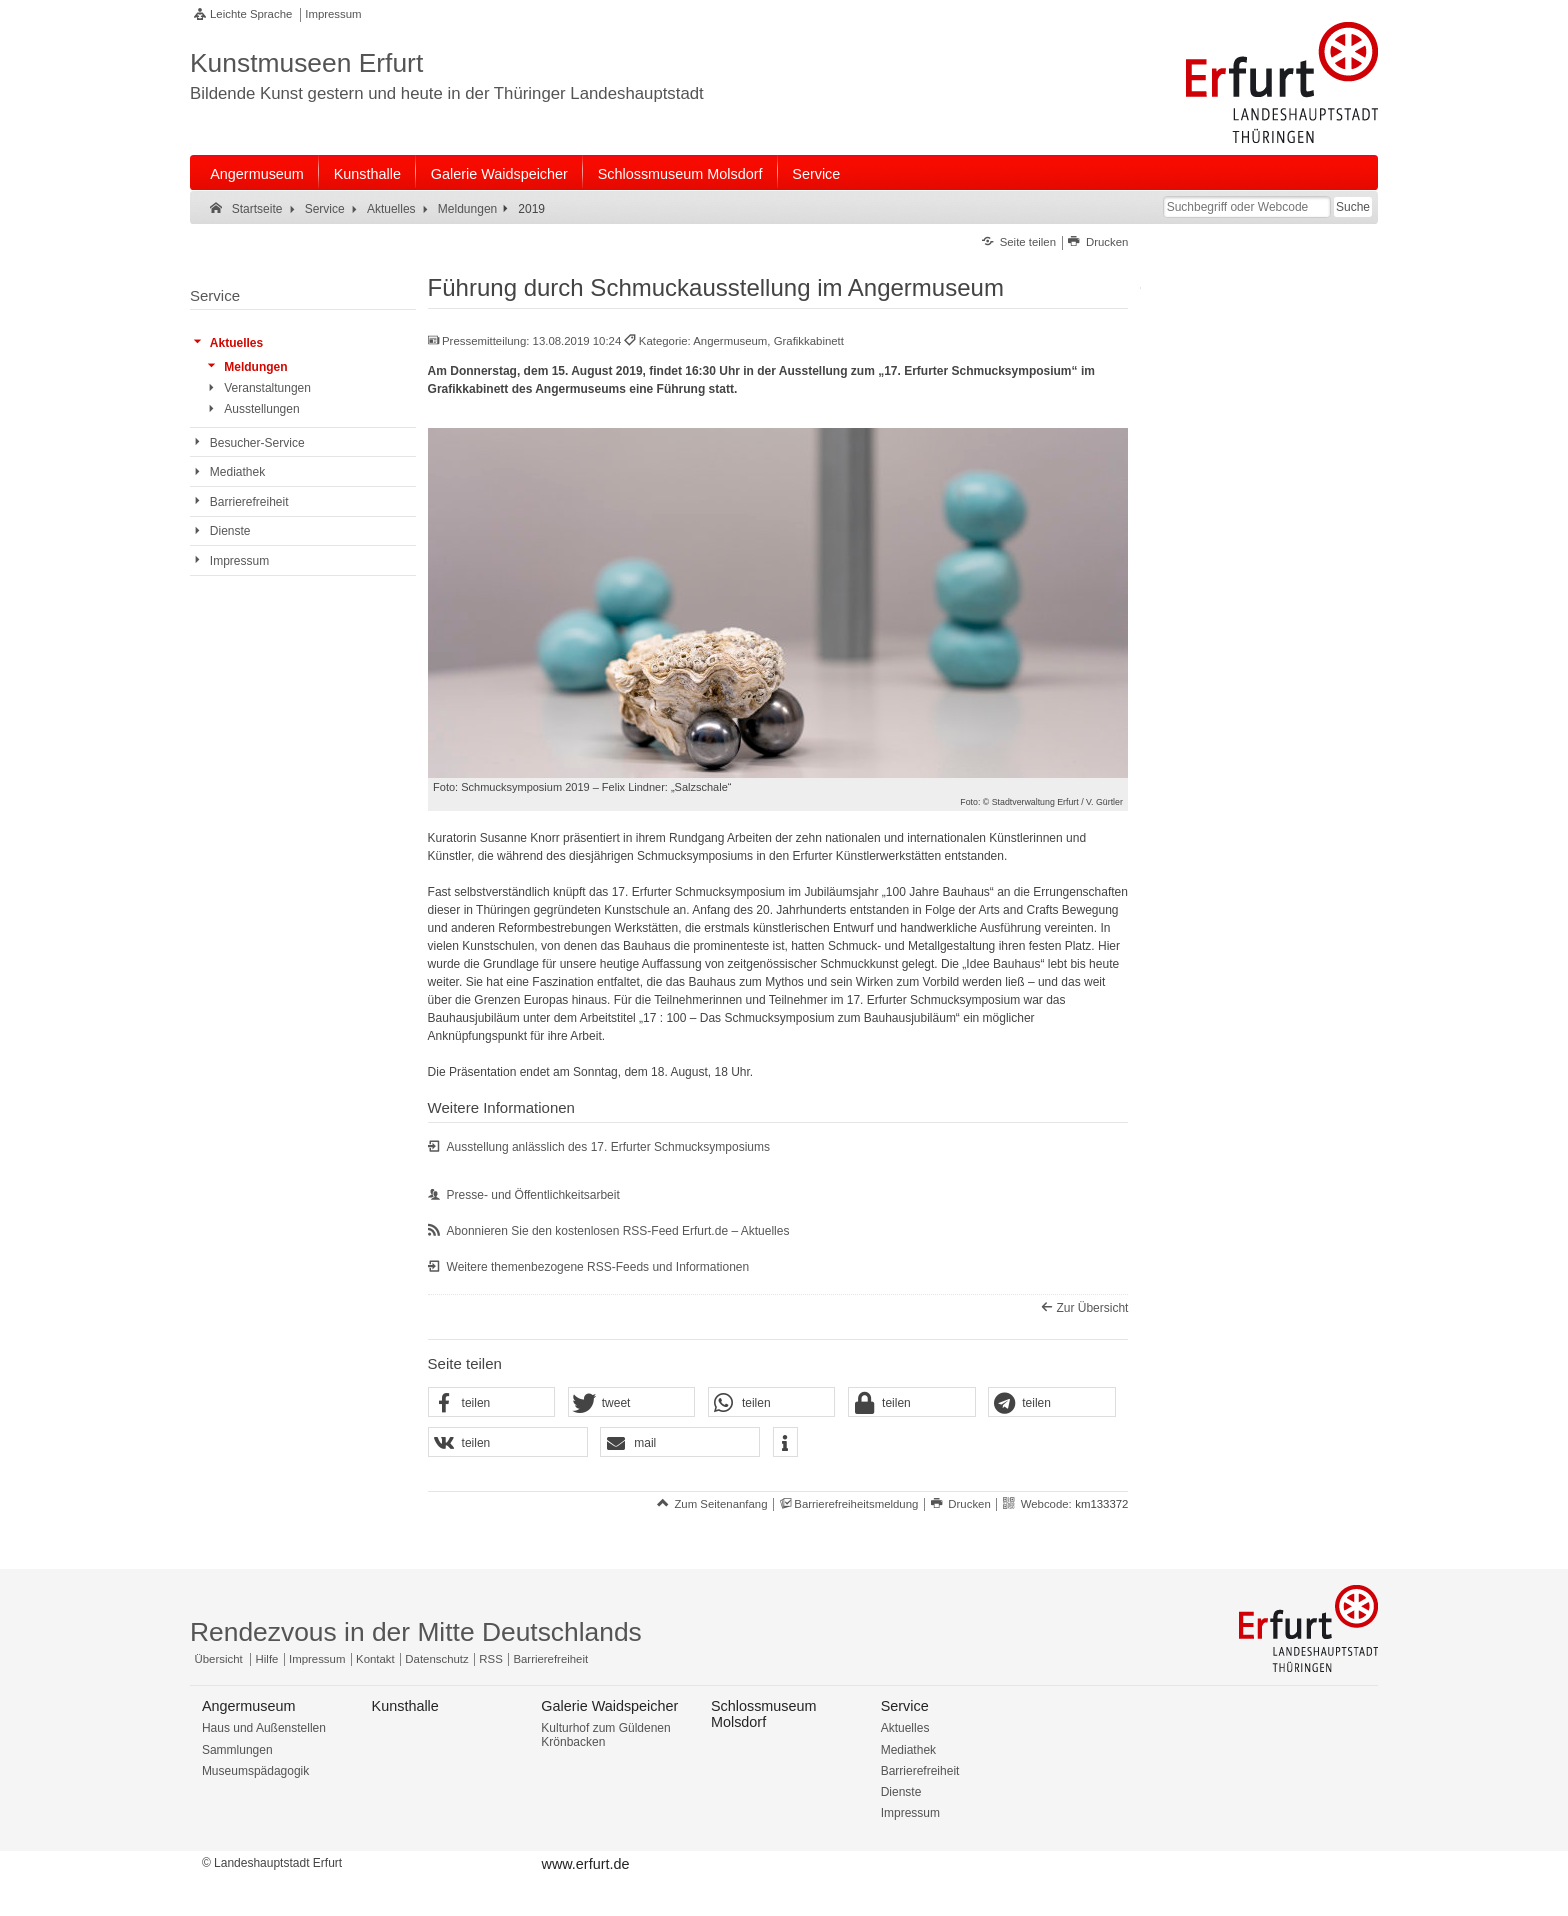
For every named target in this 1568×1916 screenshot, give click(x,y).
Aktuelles (905, 1728)
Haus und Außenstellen (264, 1728)
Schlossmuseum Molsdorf (680, 174)
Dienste (901, 1792)
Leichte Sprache (251, 14)
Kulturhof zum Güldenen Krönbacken (605, 1735)
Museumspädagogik (255, 1771)
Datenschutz (436, 1659)
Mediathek (908, 1750)
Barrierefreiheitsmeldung (856, 1504)
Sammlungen (237, 1750)
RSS (490, 1659)
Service (816, 174)
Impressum (333, 14)
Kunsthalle (367, 174)
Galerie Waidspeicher (499, 174)
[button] (492, 1403)
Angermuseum (257, 174)
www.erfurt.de (585, 1864)
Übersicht (219, 1659)
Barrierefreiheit (550, 1659)
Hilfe (267, 1659)
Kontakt (375, 1659)
